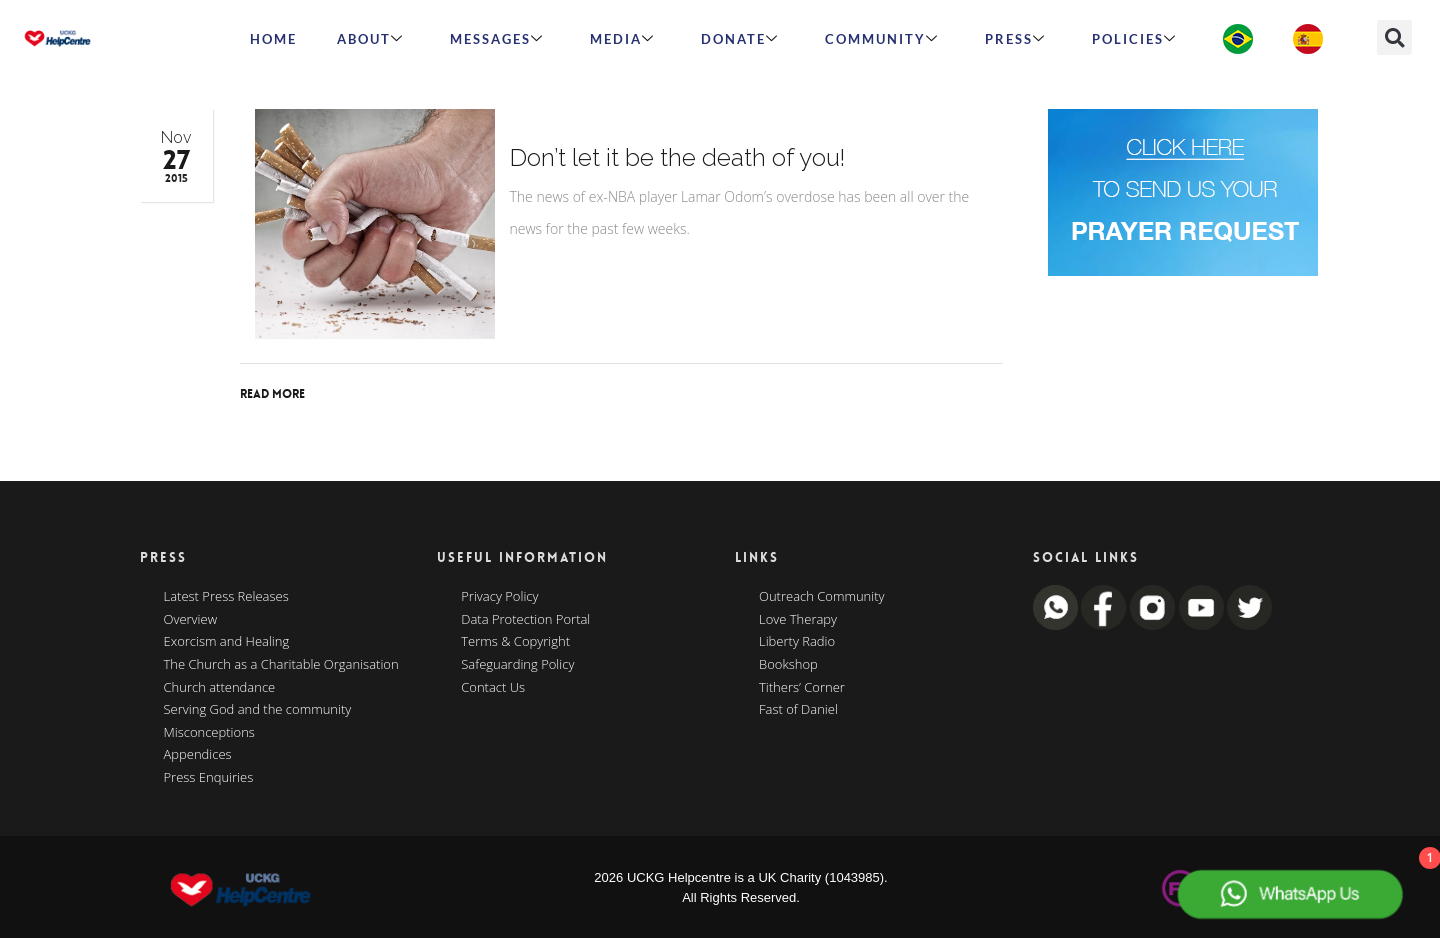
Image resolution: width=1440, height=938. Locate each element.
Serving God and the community (258, 710)
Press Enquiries (209, 778)
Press (1015, 39)
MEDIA (622, 39)
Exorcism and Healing (227, 642)
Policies (1134, 39)
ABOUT (370, 39)
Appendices (198, 755)
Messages (497, 39)
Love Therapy (798, 620)
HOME (273, 39)
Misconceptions (209, 733)
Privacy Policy (499, 597)
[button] (1394, 37)
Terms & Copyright (515, 642)
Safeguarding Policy (517, 665)
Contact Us (493, 688)
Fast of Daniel (798, 710)
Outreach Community (822, 597)
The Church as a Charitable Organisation (281, 665)
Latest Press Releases (226, 597)
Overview (191, 620)
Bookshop (788, 665)
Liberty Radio (797, 642)
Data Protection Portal (525, 620)
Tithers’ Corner (802, 688)
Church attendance (220, 688)
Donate (740, 39)
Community (882, 39)
